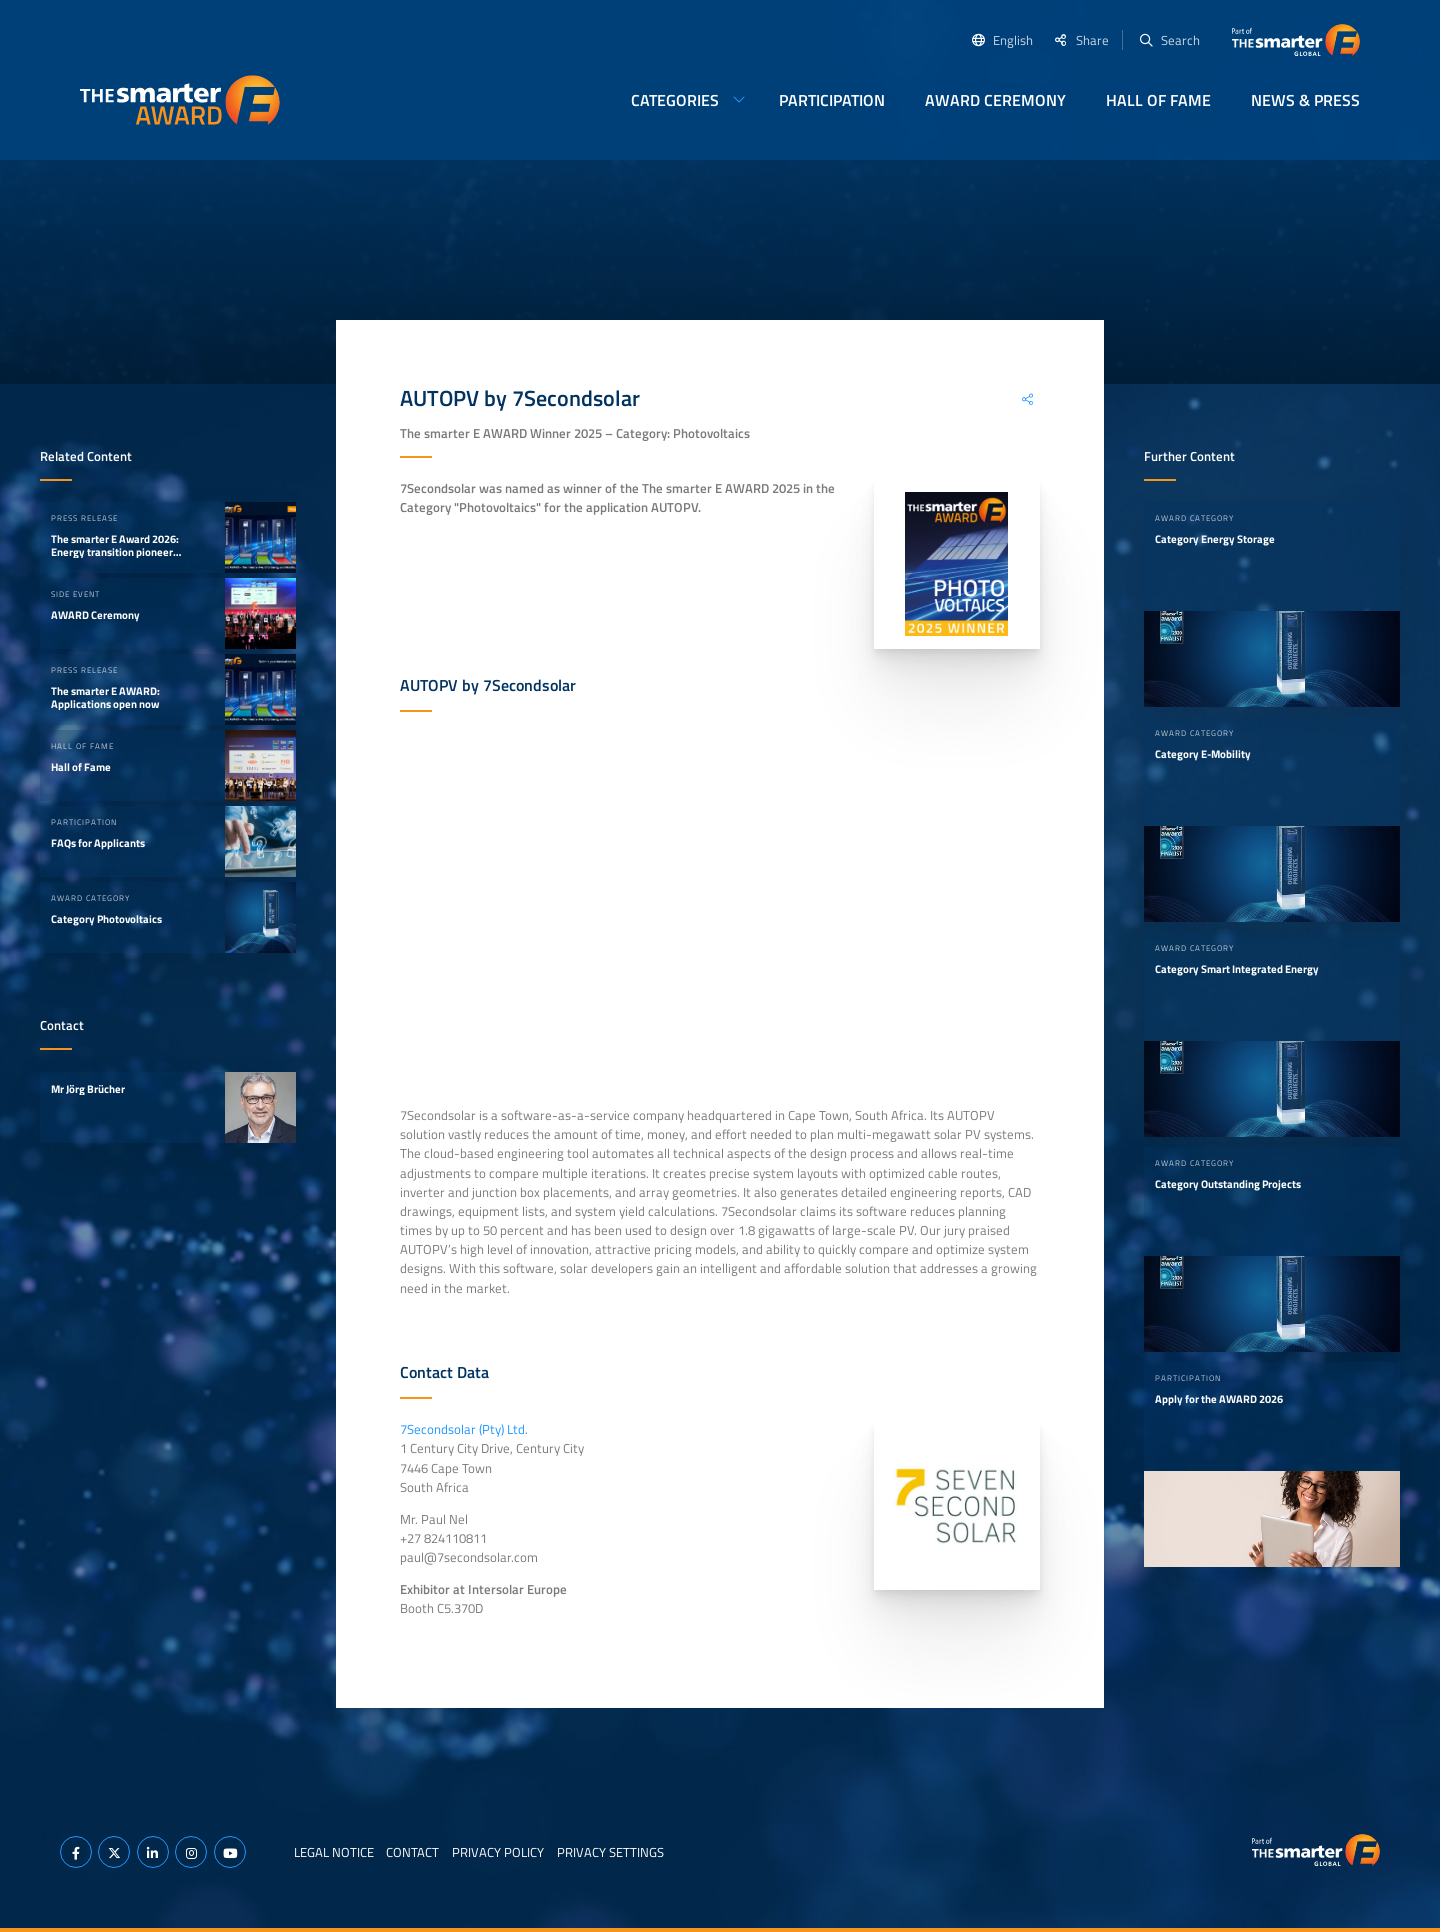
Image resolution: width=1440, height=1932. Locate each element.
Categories (675, 100)
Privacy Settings (610, 1852)
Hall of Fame (1158, 100)
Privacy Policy (498, 1852)
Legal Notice (334, 1852)
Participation (832, 100)
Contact (412, 1852)
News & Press (1305, 100)
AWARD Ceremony (995, 100)
